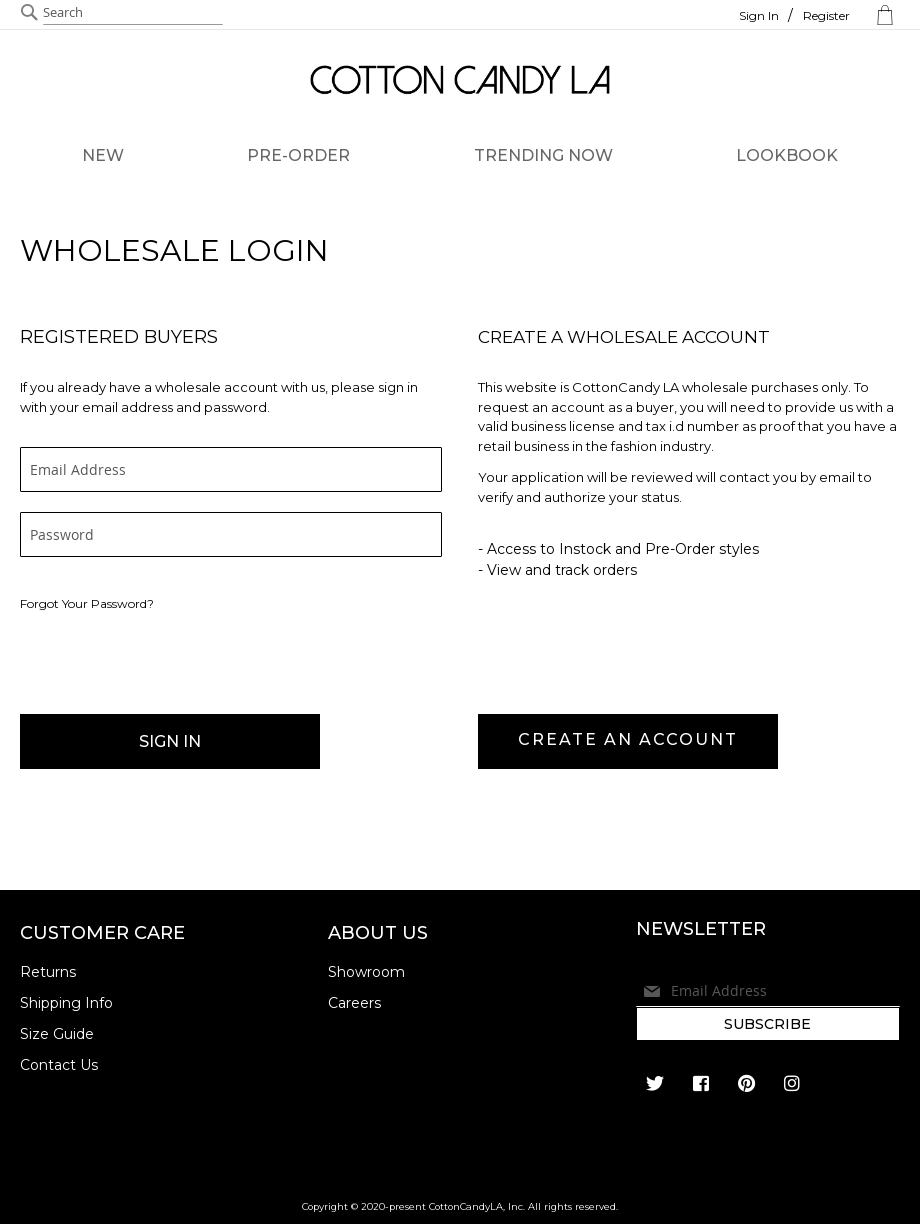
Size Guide (57, 1034)
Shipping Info (66, 1003)
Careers (354, 1003)
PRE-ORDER (298, 155)
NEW (103, 155)
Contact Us (59, 1065)
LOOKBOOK (787, 155)
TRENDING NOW (543, 155)
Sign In (759, 15)
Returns (48, 972)
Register (826, 15)
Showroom (366, 972)
